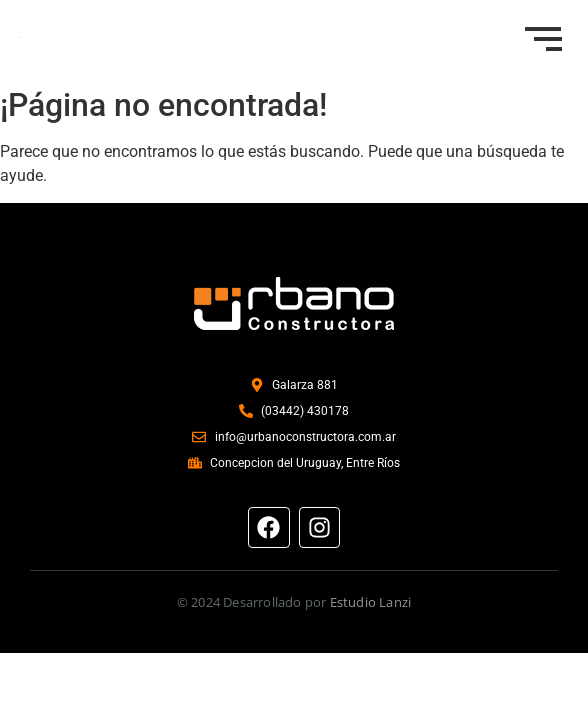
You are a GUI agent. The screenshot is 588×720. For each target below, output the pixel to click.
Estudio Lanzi (371, 602)
